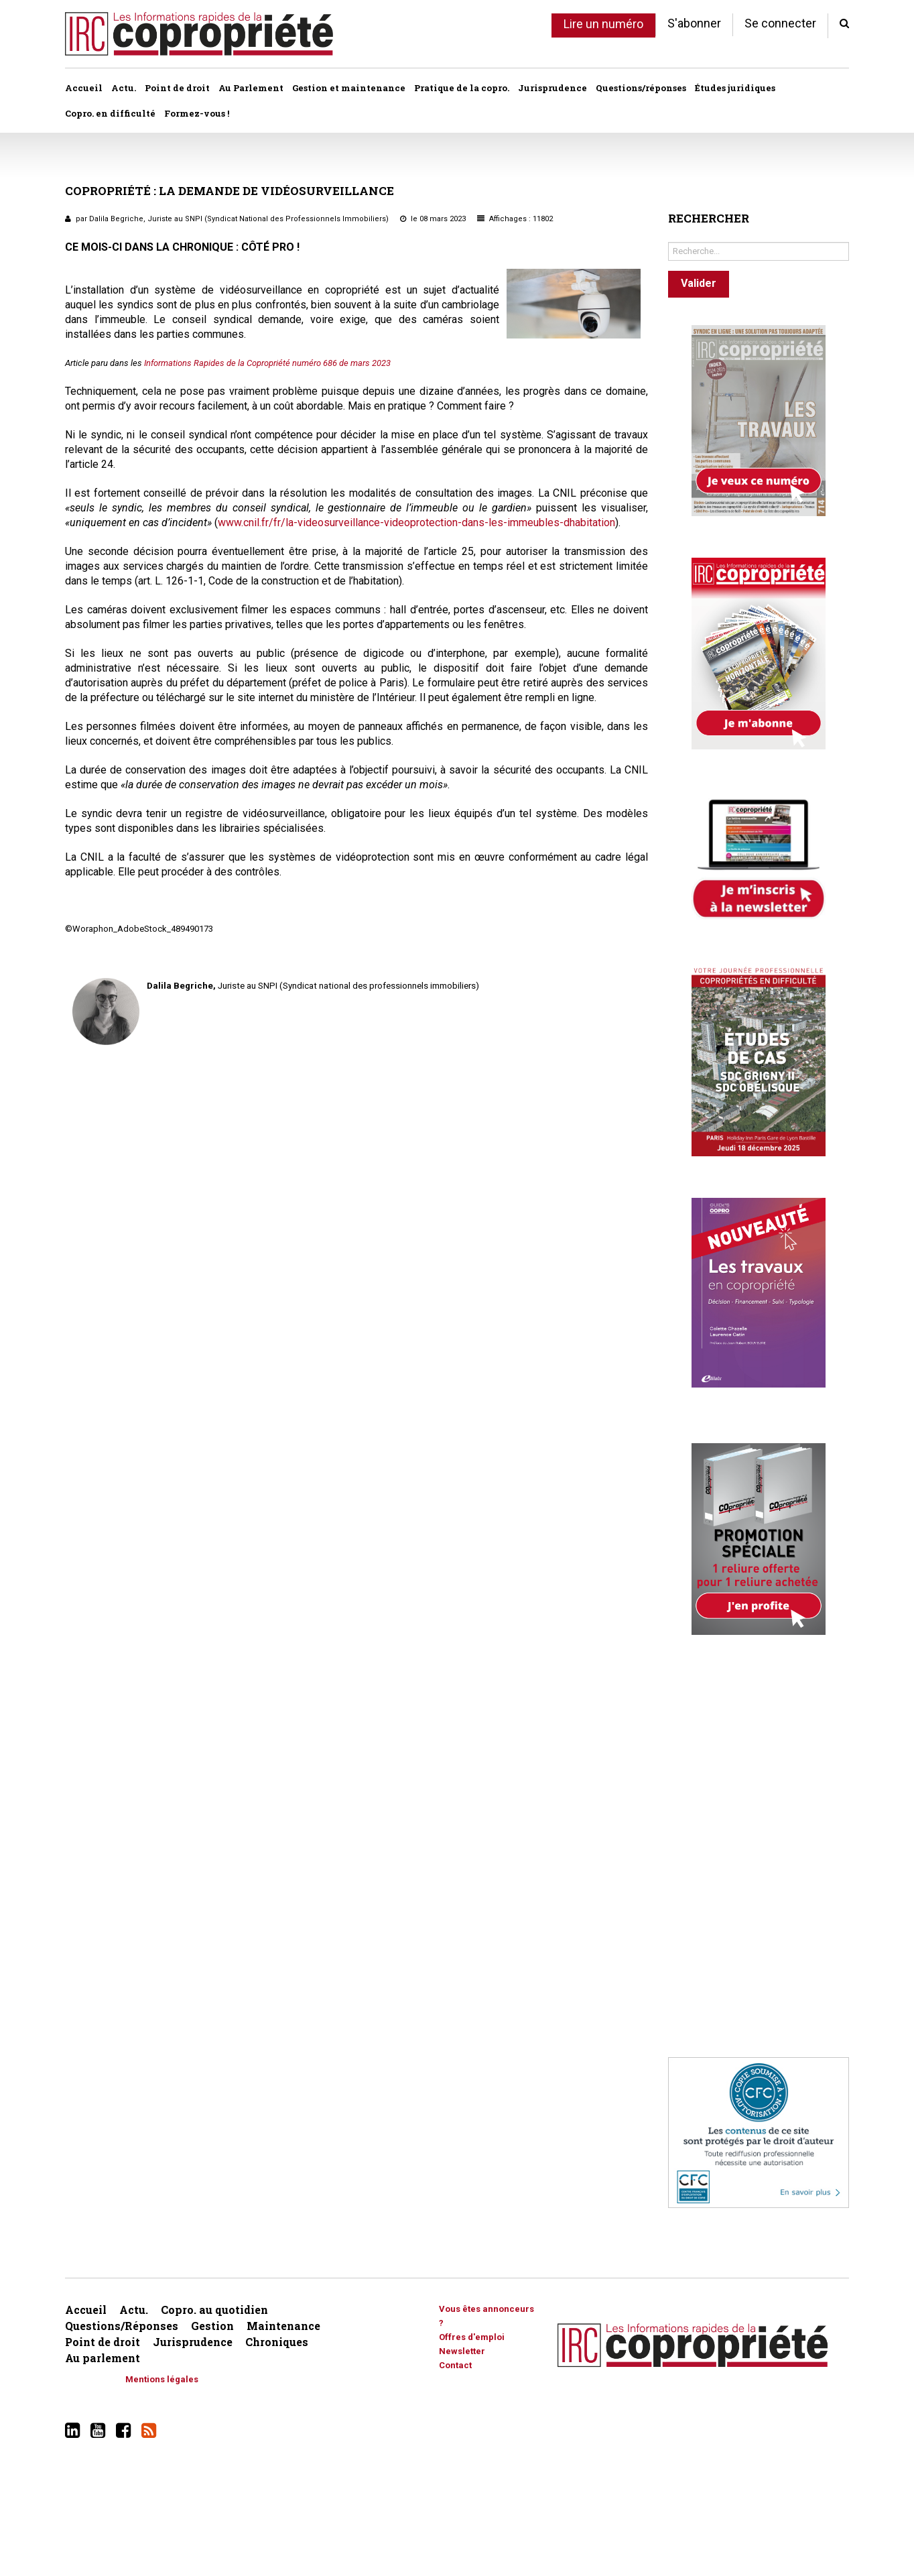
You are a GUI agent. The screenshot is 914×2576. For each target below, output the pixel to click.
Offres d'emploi (472, 2337)
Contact (455, 2365)
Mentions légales (161, 2379)
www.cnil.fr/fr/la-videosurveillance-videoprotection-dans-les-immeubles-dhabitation (416, 522)
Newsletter (462, 2351)
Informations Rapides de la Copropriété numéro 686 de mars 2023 (267, 363)
